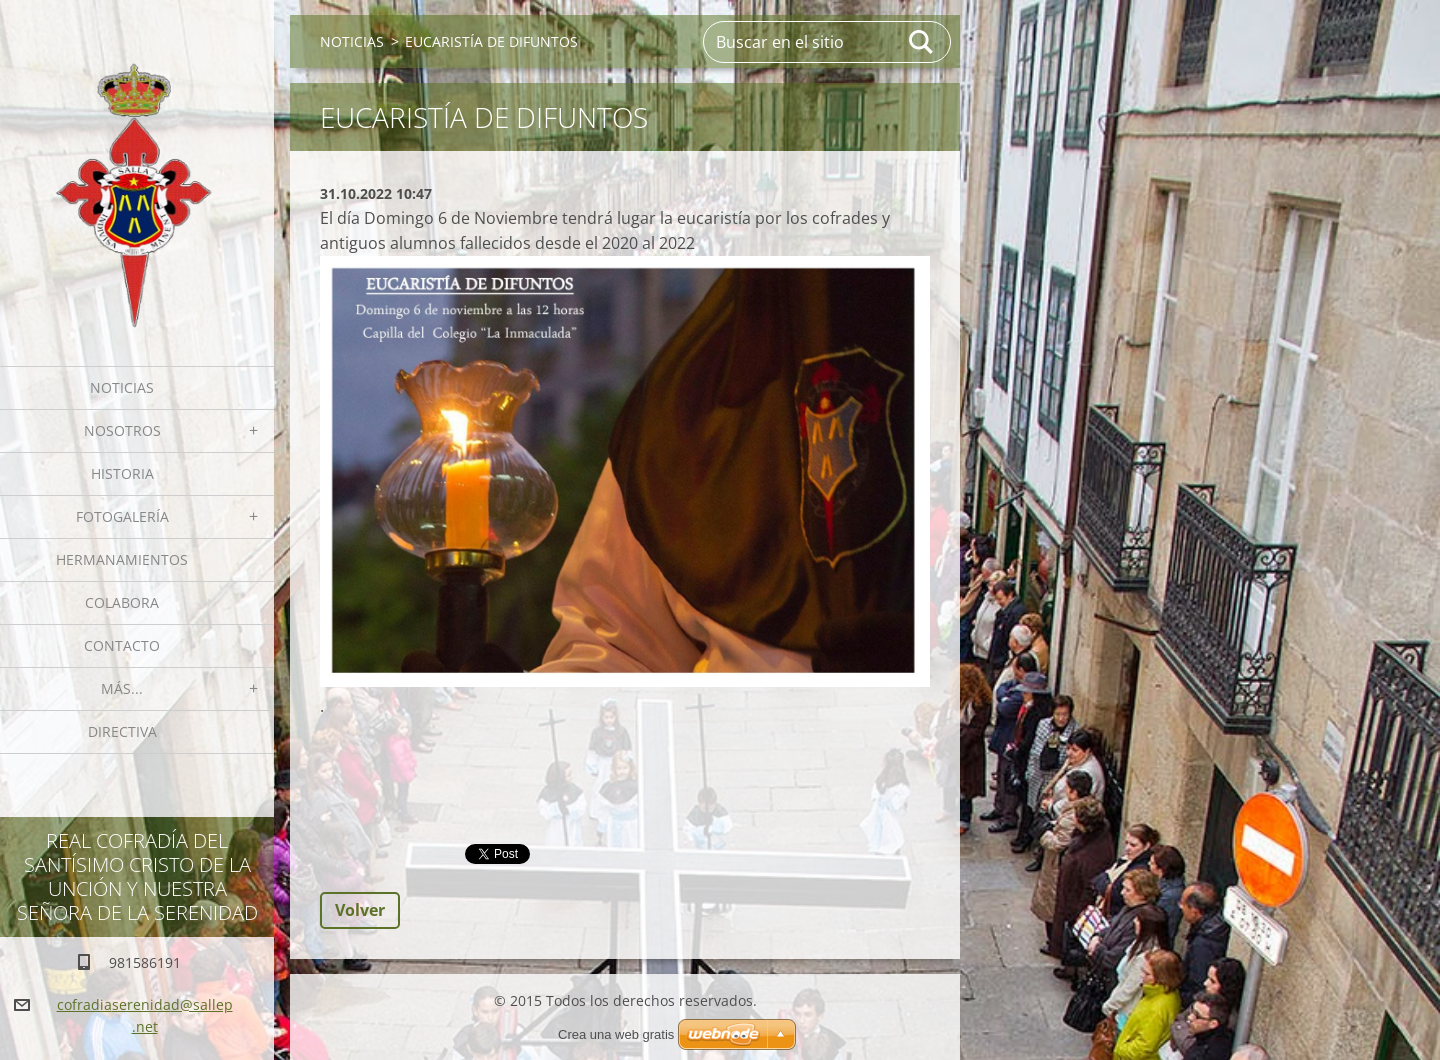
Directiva (122, 731)
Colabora (122, 602)
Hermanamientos (122, 559)
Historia (122, 473)
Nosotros (122, 430)
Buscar (922, 42)
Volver (360, 910)
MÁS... (122, 688)
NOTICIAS (122, 387)
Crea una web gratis (616, 1034)
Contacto (122, 645)
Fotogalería (122, 516)
